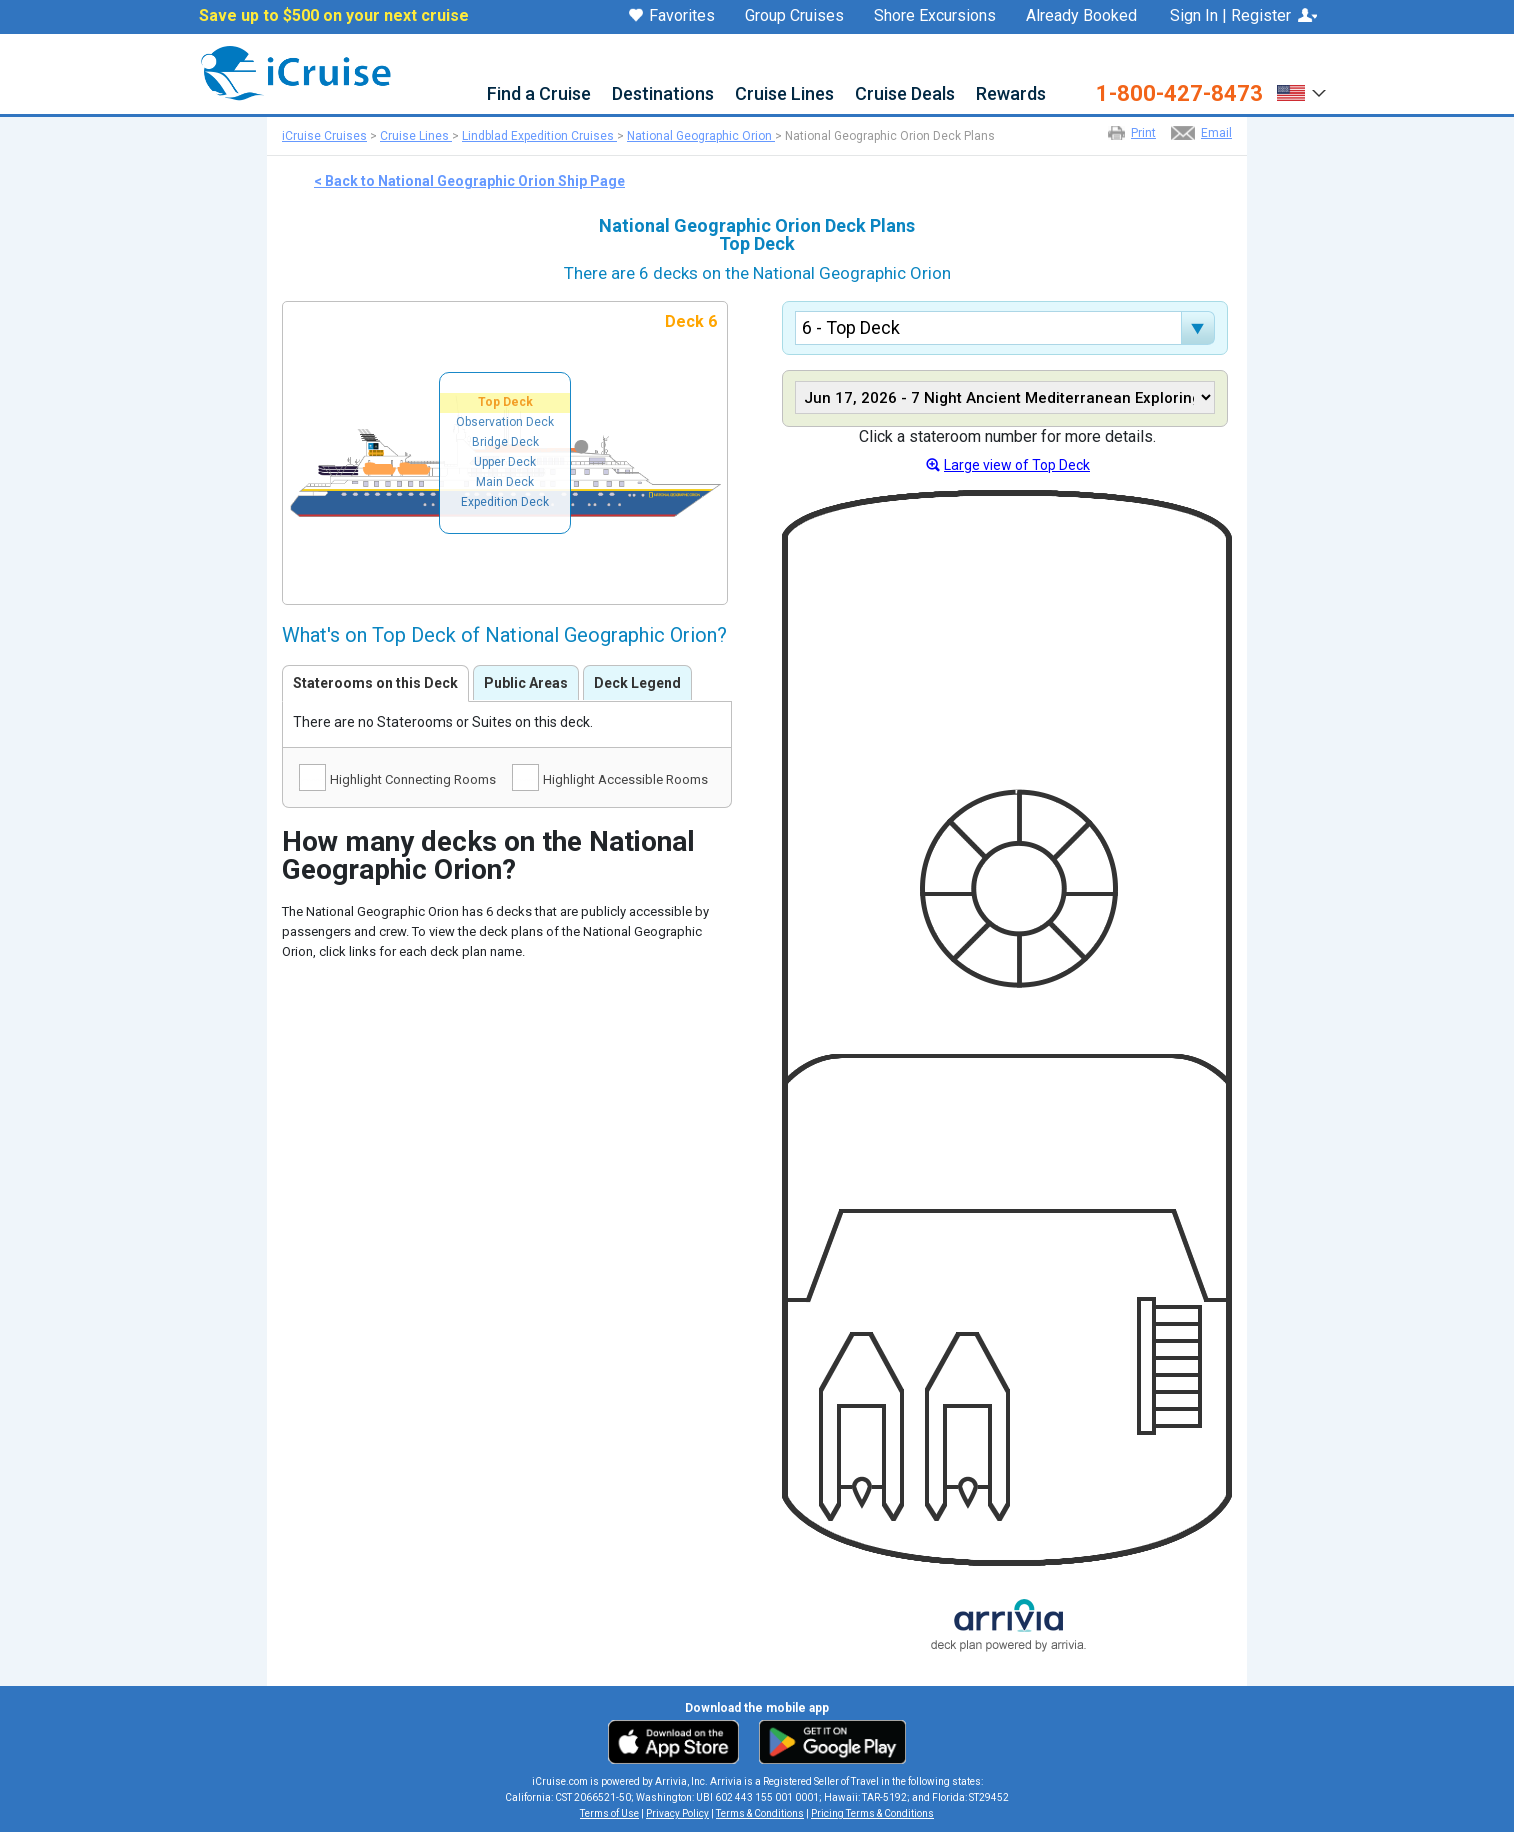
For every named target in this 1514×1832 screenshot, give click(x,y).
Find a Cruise (539, 94)
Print (1143, 133)
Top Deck (505, 402)
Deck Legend (637, 683)
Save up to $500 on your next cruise (334, 16)
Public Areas (526, 683)
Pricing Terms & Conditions (872, 1813)
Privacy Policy (677, 1813)
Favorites (672, 17)
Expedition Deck (505, 502)
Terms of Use (609, 1813)
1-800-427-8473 (1179, 94)
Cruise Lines (784, 94)
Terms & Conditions (760, 1813)
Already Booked (1081, 16)
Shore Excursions (935, 16)
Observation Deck (505, 422)
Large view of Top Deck (1017, 465)
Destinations (663, 94)
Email (1216, 133)
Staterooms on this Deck (375, 683)
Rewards (1011, 94)
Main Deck (505, 482)
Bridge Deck (505, 442)
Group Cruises (794, 16)
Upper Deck (505, 462)
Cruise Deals (905, 94)
